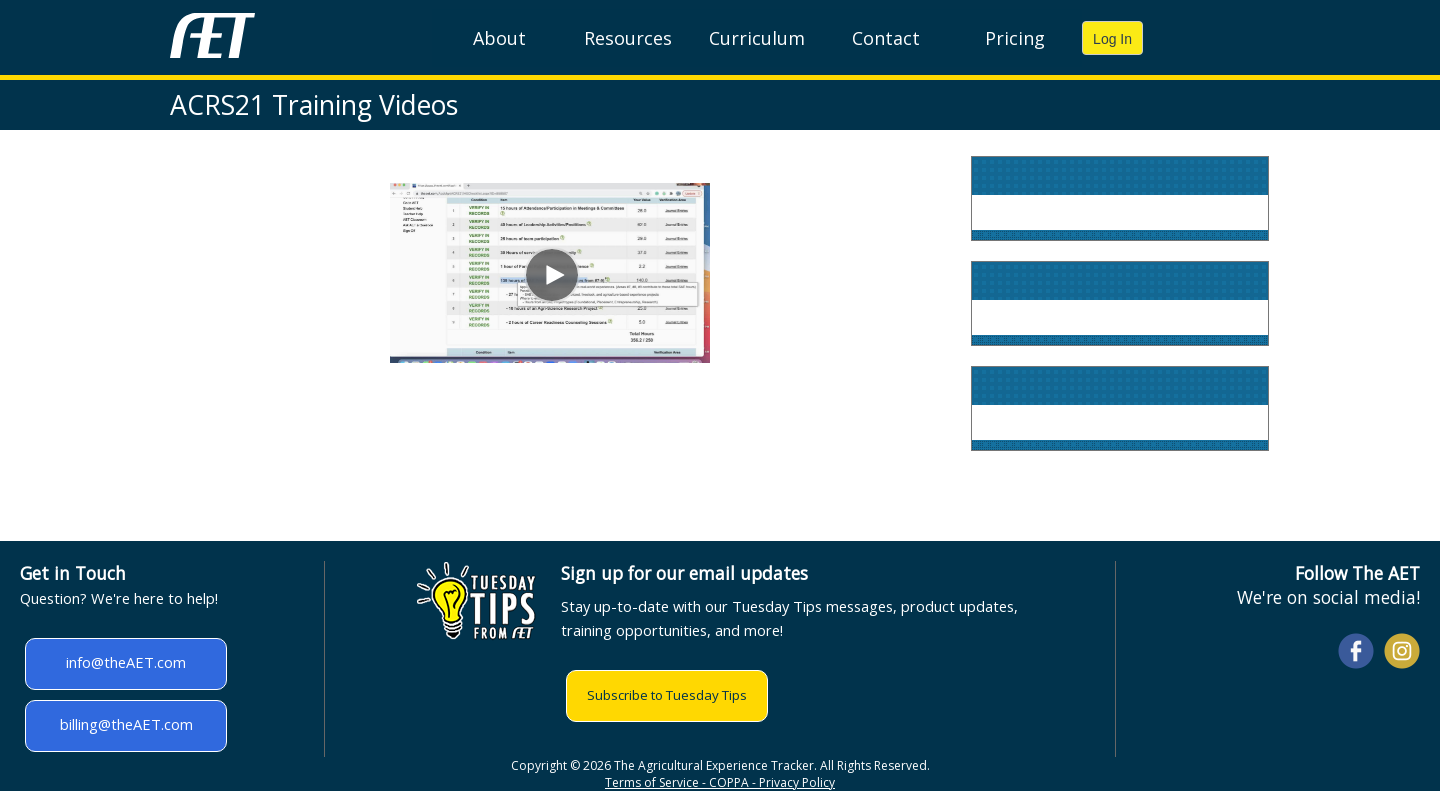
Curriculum (757, 38)
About (499, 38)
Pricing (1015, 38)
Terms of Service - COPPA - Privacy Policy (720, 782)
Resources (628, 38)
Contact (886, 38)
